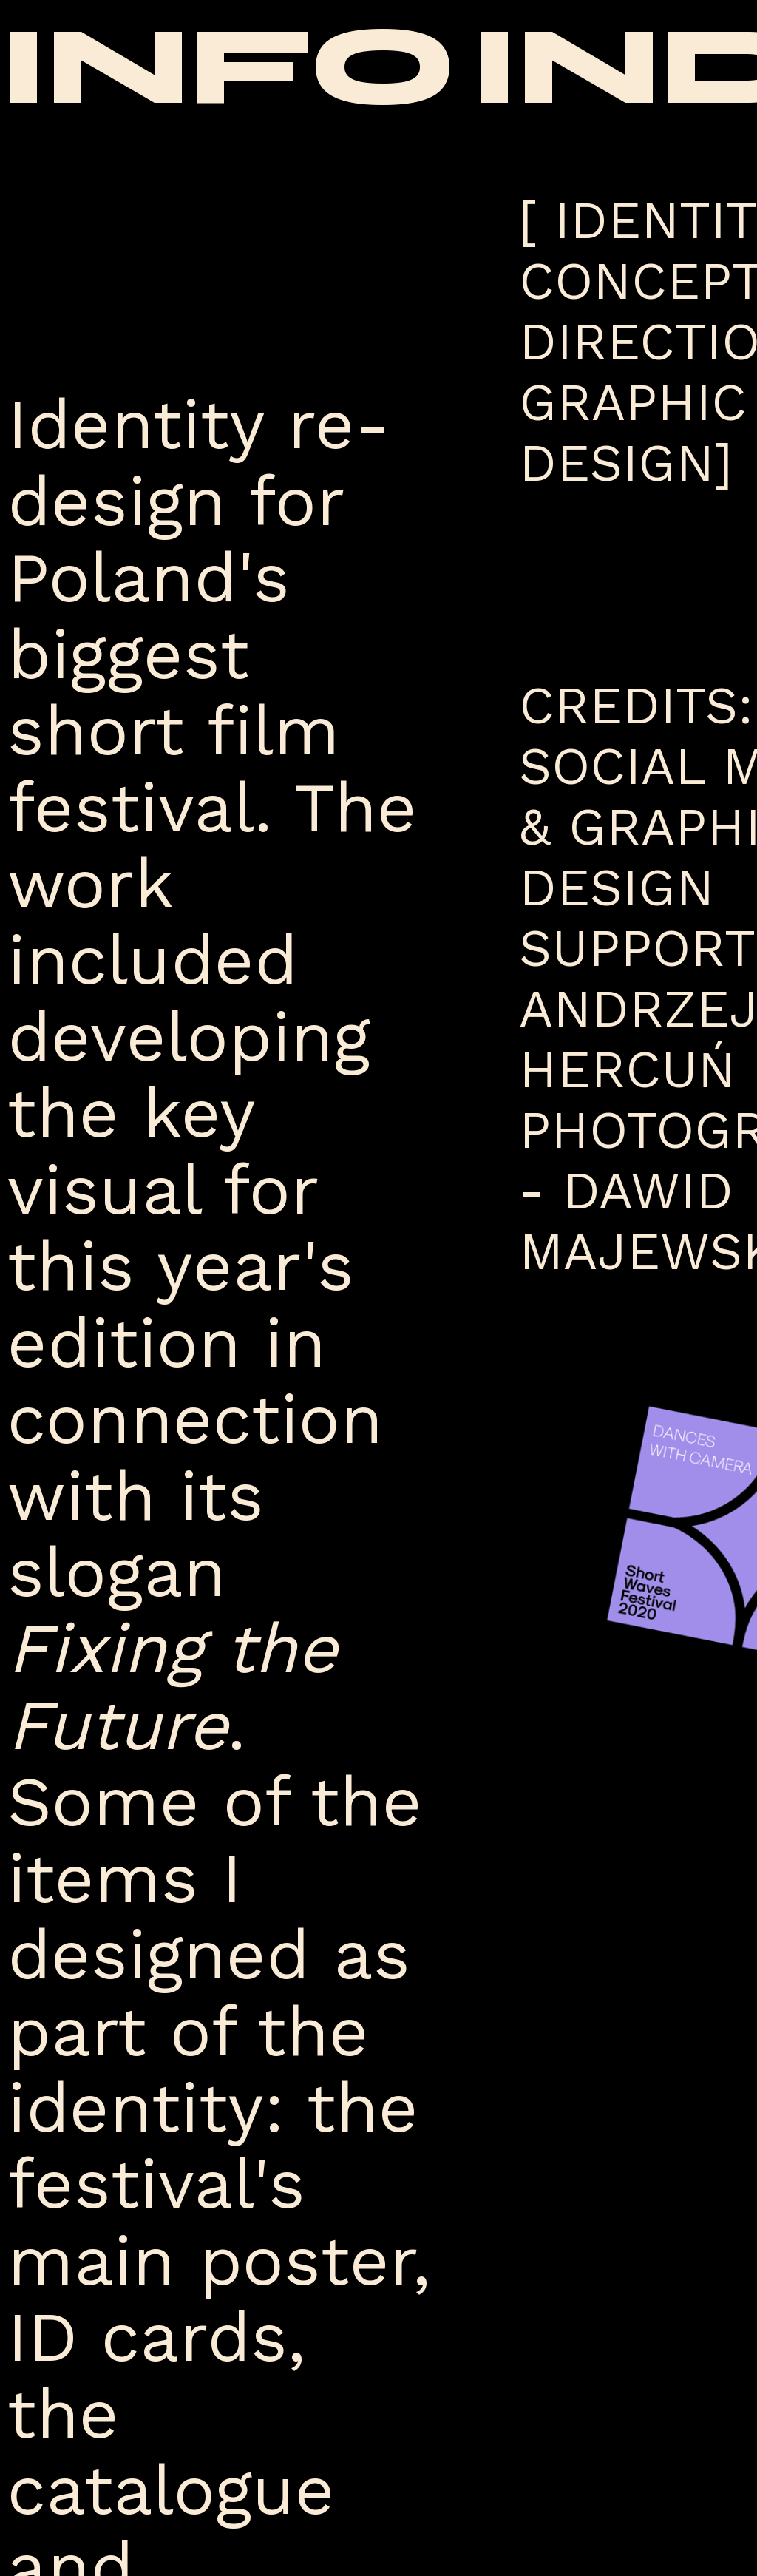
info (228, 66)
